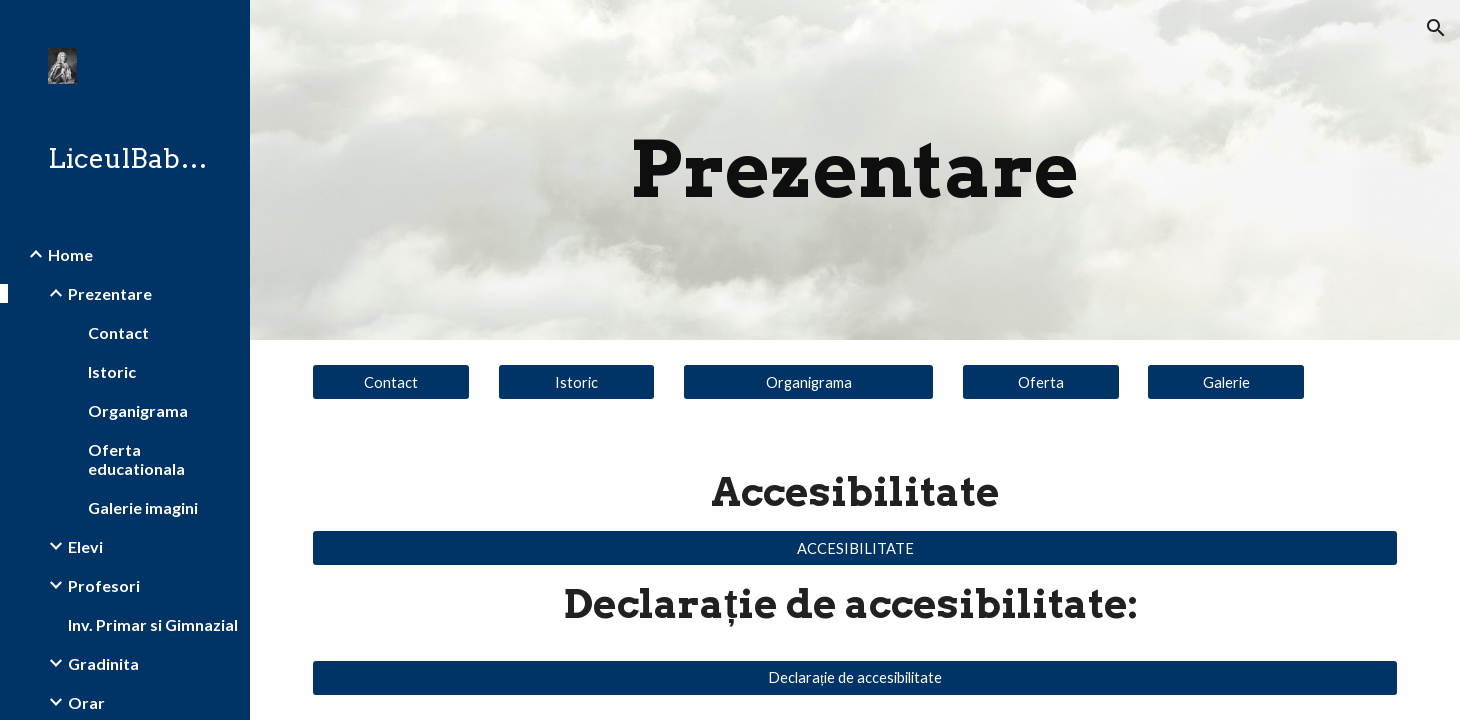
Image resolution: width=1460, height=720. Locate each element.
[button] (1436, 28)
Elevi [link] (85, 546)
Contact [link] (118, 332)
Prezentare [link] (110, 293)
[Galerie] (1226, 382)
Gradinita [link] (103, 663)
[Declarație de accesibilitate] (855, 677)
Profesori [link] (104, 585)
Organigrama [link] (138, 410)
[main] (855, 170)
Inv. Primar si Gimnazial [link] (153, 624)
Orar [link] (86, 702)
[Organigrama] (808, 382)
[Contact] (391, 382)
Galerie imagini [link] (143, 507)
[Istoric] (577, 382)
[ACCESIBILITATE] (855, 548)
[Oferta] (1041, 382)
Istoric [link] (112, 371)
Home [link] (70, 254)
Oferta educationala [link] (136, 459)
